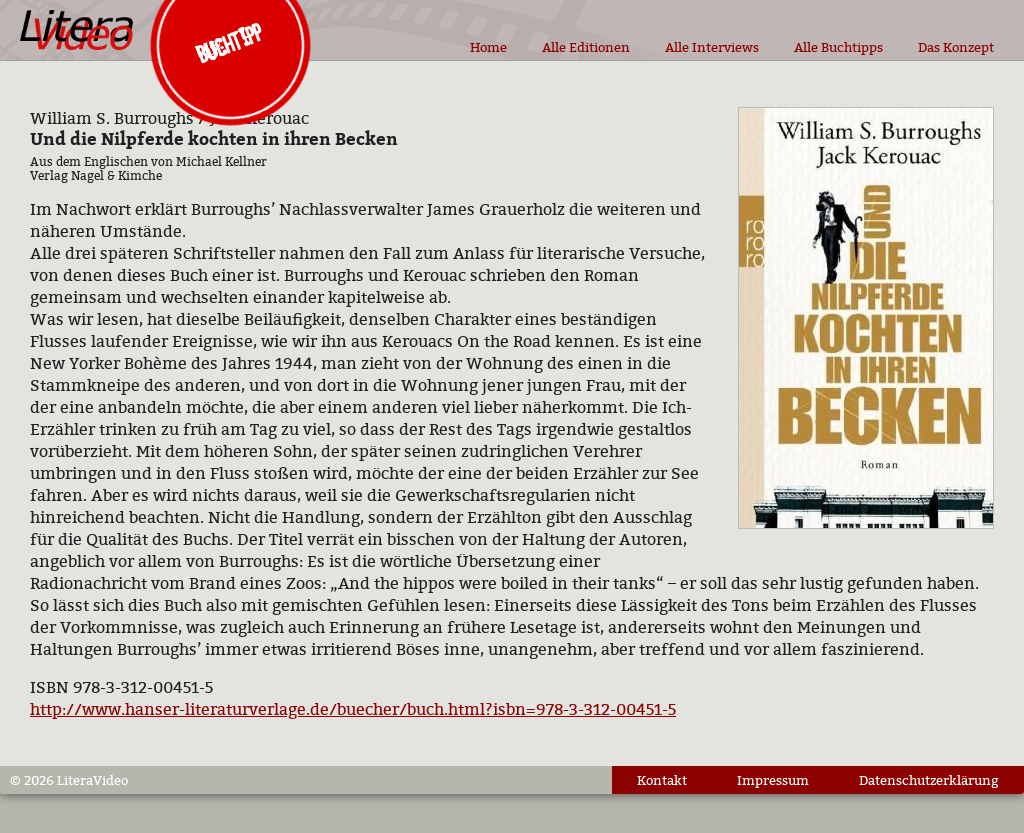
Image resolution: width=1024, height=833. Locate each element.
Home (488, 47)
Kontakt (662, 780)
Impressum (773, 780)
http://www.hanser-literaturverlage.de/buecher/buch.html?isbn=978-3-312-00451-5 (353, 709)
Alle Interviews (712, 47)
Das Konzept (956, 47)
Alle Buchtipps (838, 47)
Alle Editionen (586, 47)
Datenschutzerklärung (929, 780)
